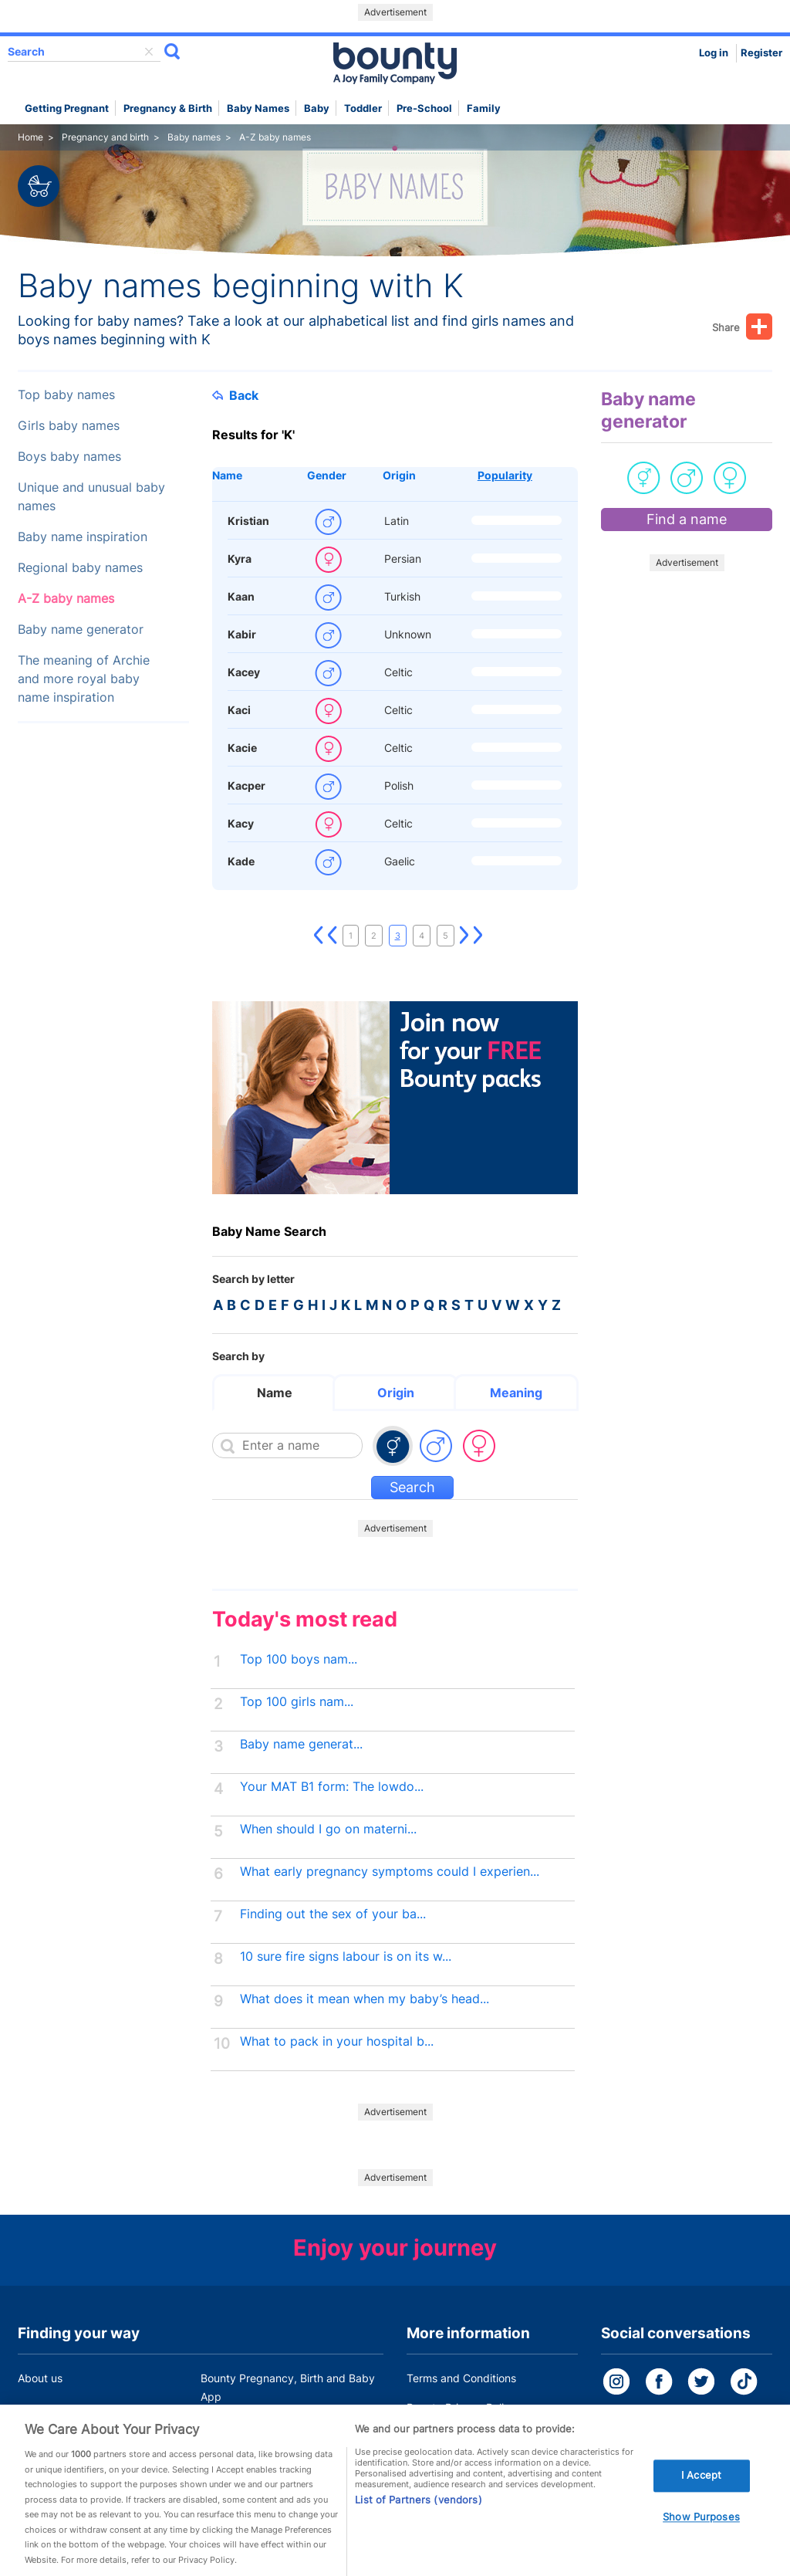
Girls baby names (69, 425)
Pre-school (424, 108)
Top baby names (66, 395)
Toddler (363, 108)
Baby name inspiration (82, 537)
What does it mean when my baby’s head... (364, 1999)
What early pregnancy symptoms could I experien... (389, 1871)
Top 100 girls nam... (296, 1701)
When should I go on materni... (328, 1829)
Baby (316, 108)
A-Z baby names (66, 598)
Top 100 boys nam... (298, 1659)
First (318, 935)
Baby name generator (80, 629)
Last (478, 935)
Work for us (46, 2425)
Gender (326, 475)
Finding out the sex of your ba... (333, 1914)
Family (484, 108)
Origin (399, 475)
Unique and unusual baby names (91, 496)
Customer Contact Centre (265, 2425)
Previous (332, 935)
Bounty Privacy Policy (461, 2407)
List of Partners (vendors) (418, 2523)
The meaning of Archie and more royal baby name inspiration (84, 679)
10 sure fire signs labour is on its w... (345, 1956)
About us (40, 2378)
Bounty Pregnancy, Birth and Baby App (288, 2387)
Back (235, 395)
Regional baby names (80, 567)
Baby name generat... (301, 1744)
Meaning (516, 1392)
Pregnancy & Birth (167, 108)
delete (149, 52)
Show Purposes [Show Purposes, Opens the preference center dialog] (701, 2540)
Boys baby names (69, 456)
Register (761, 53)
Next (464, 935)
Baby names (258, 108)
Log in (713, 53)
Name (227, 475)
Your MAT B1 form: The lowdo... (332, 1786)
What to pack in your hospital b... (337, 2041)
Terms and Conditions (461, 2378)
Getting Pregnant (67, 108)
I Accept (701, 2499)
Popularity (505, 475)
